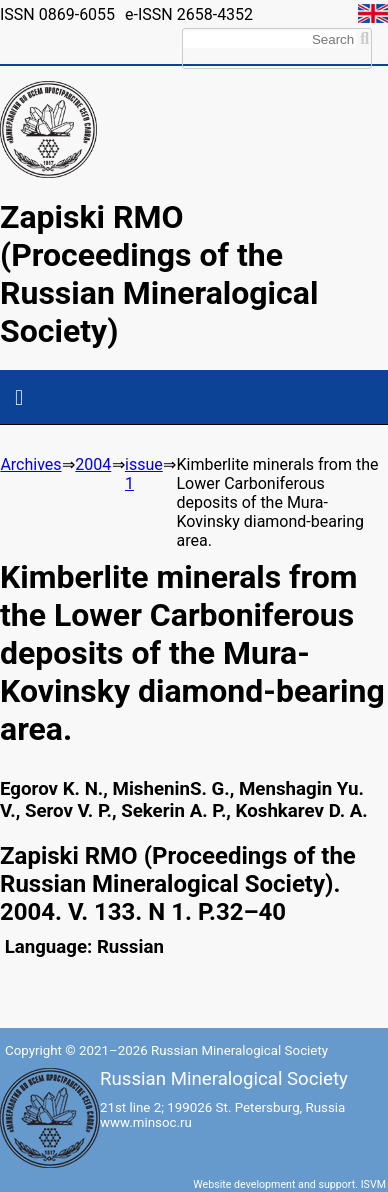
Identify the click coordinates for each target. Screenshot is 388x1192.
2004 (93, 464)
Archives (30, 464)
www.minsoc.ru (146, 1122)
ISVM (373, 1184)
